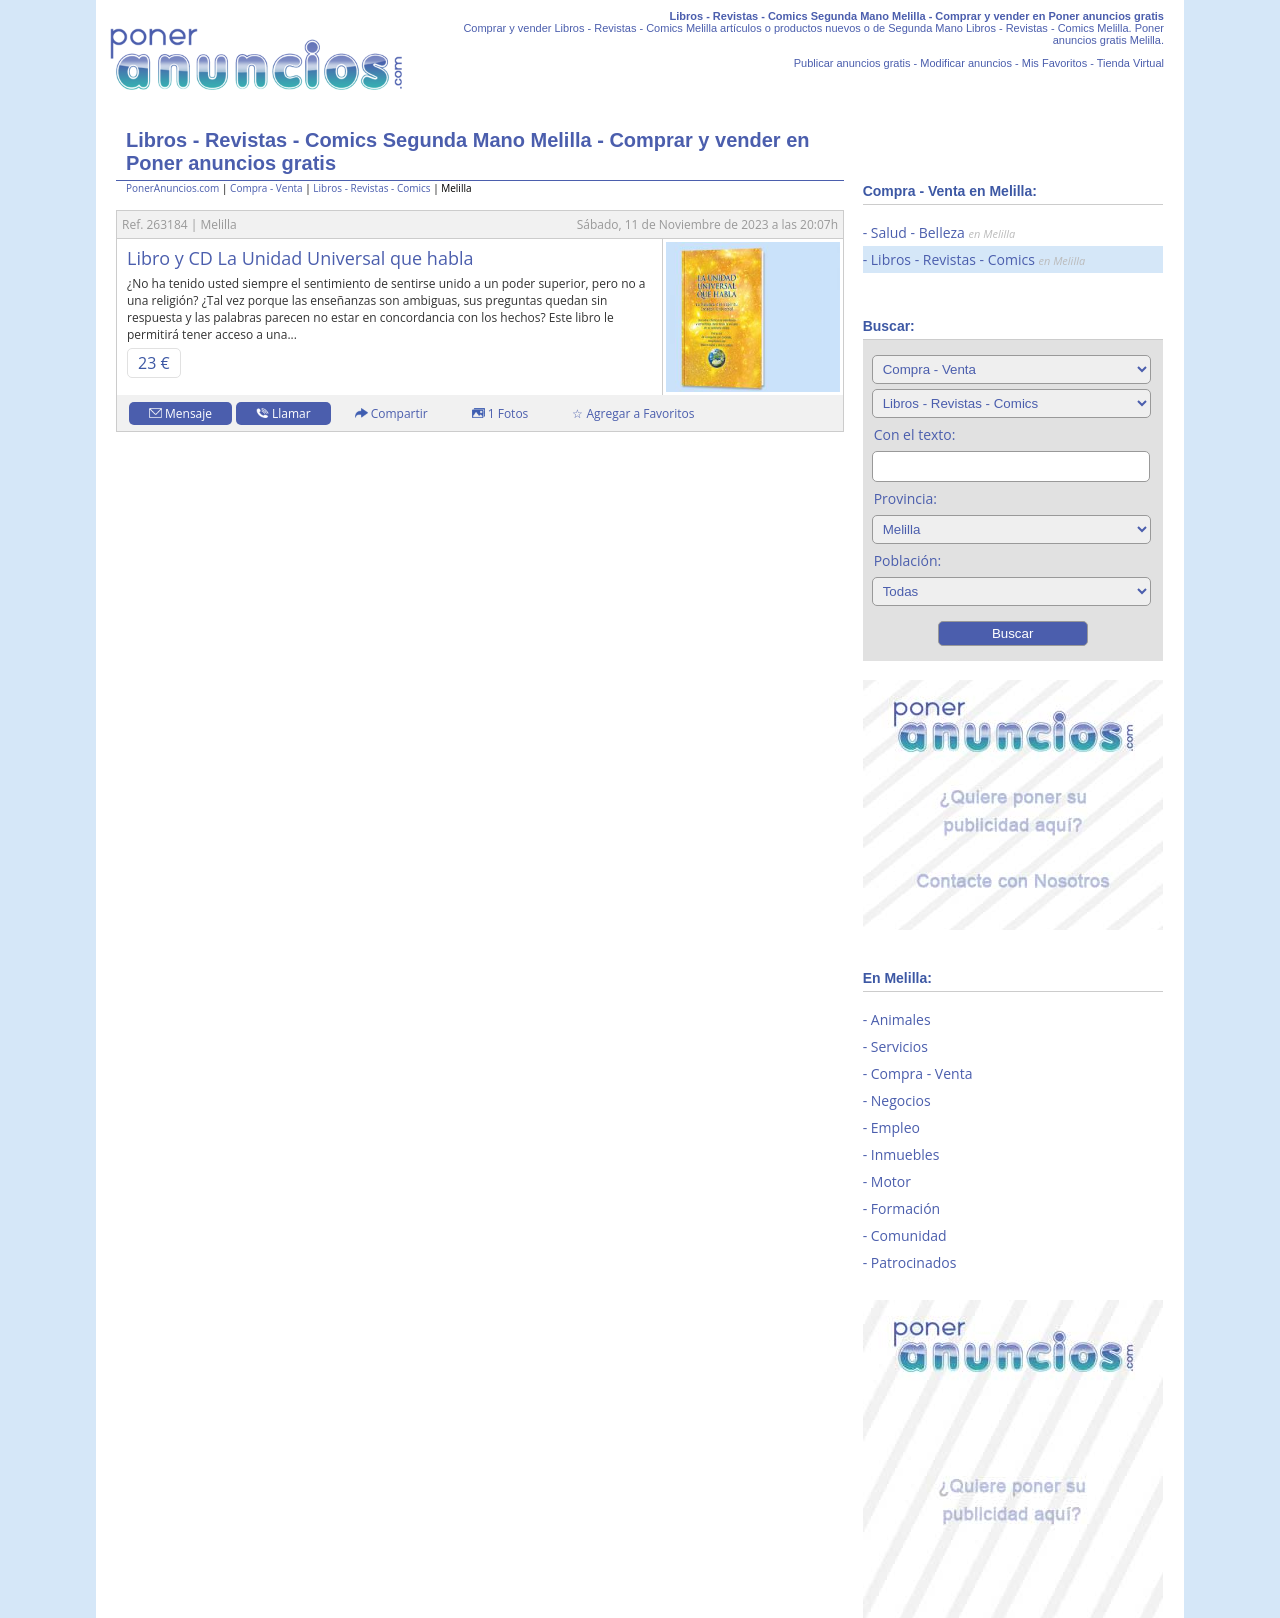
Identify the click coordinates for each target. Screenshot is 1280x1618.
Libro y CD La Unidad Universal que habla (300, 258)
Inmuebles (905, 1154)
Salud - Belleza (943, 232)
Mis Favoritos (1054, 63)
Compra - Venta (266, 188)
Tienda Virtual (1130, 63)
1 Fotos (500, 413)
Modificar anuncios (966, 63)
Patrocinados (914, 1262)
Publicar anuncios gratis (852, 63)
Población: (908, 560)
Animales (901, 1019)
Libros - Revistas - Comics (371, 188)
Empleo (895, 1127)
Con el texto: (915, 434)
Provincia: (905, 498)
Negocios (901, 1100)
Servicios (899, 1046)
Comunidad (909, 1235)
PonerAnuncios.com (172, 188)
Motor (891, 1181)
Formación (905, 1208)
